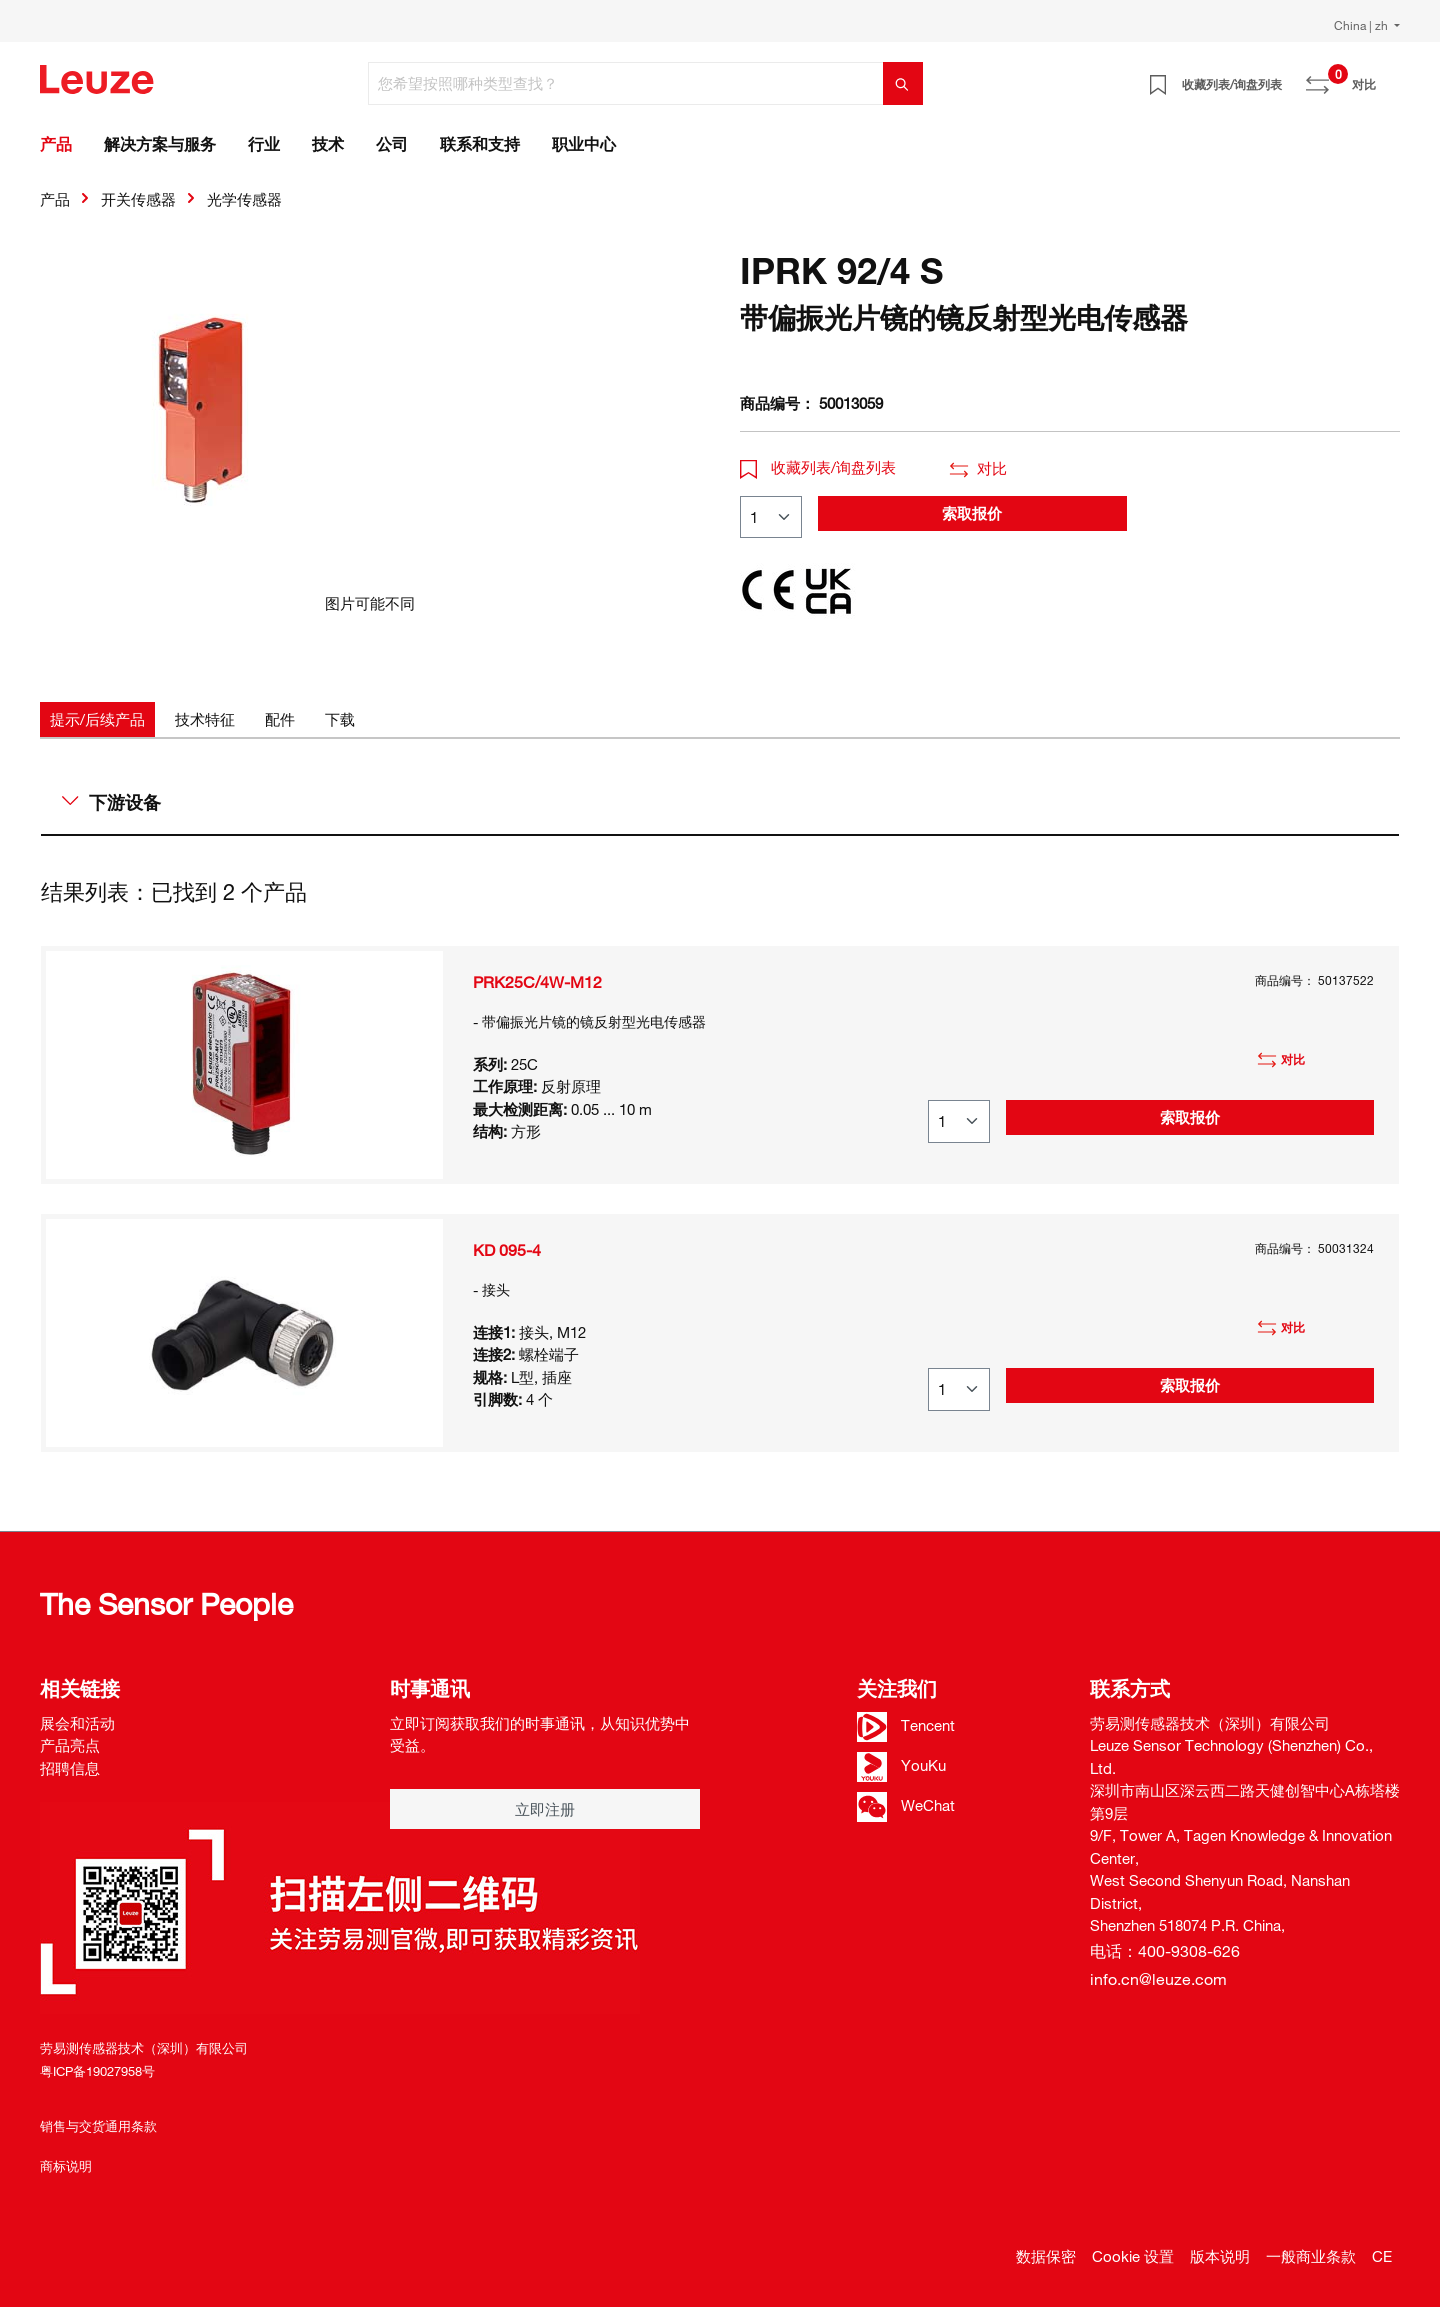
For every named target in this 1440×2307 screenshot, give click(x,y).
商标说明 (66, 2166)
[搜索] (903, 83)
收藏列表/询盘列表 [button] (818, 467)
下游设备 (111, 802)
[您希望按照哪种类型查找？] (626, 83)
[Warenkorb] (1388, 77)
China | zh (1362, 25)
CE (1382, 2256)
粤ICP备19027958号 (97, 2071)
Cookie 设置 (1133, 2256)
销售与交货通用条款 (98, 2126)
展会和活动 (77, 1723)
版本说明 (1220, 2256)
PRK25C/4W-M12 (537, 982)
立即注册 (545, 1809)
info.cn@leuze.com (1158, 1979)
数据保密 (1046, 2256)
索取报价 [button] (972, 513)
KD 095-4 (507, 1250)
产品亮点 (70, 1745)
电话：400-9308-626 (1165, 1951)
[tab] (97, 719)
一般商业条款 (1311, 2256)
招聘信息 (70, 1768)
